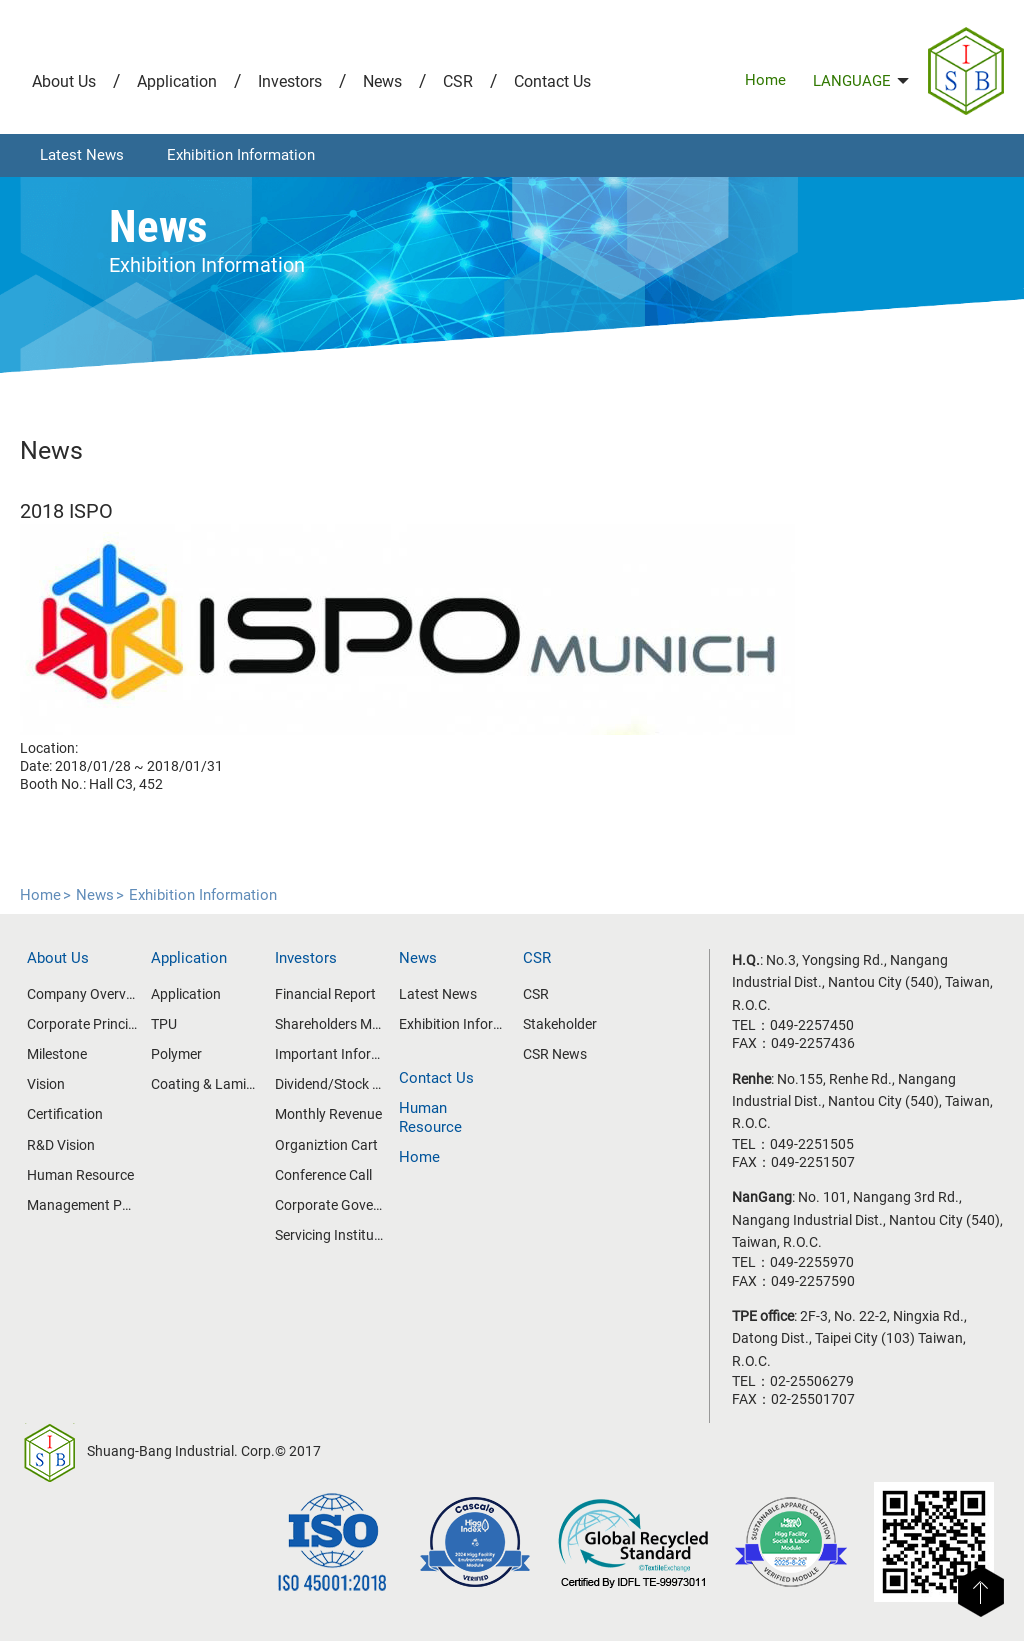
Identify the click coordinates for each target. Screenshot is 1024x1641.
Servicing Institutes (330, 1235)
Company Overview (82, 994)
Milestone (57, 1054)
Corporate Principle (82, 1024)
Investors (290, 81)
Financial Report (325, 994)
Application (177, 81)
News (382, 81)
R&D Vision (61, 1145)
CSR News (555, 1054)
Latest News (82, 155)
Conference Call (323, 1175)
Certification (65, 1114)
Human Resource (80, 1175)
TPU (164, 1024)
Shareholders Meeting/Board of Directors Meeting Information (330, 1024)
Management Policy (82, 1205)
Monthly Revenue (328, 1114)
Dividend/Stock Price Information (330, 1084)
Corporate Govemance (330, 1205)
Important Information (330, 1054)
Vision (46, 1084)
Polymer (176, 1054)
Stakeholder (560, 1024)
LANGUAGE (861, 81)
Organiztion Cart (326, 1145)
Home (765, 80)
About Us (64, 81)
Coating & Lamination (206, 1084)
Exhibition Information (241, 155)
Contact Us (552, 81)
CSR (458, 81)
